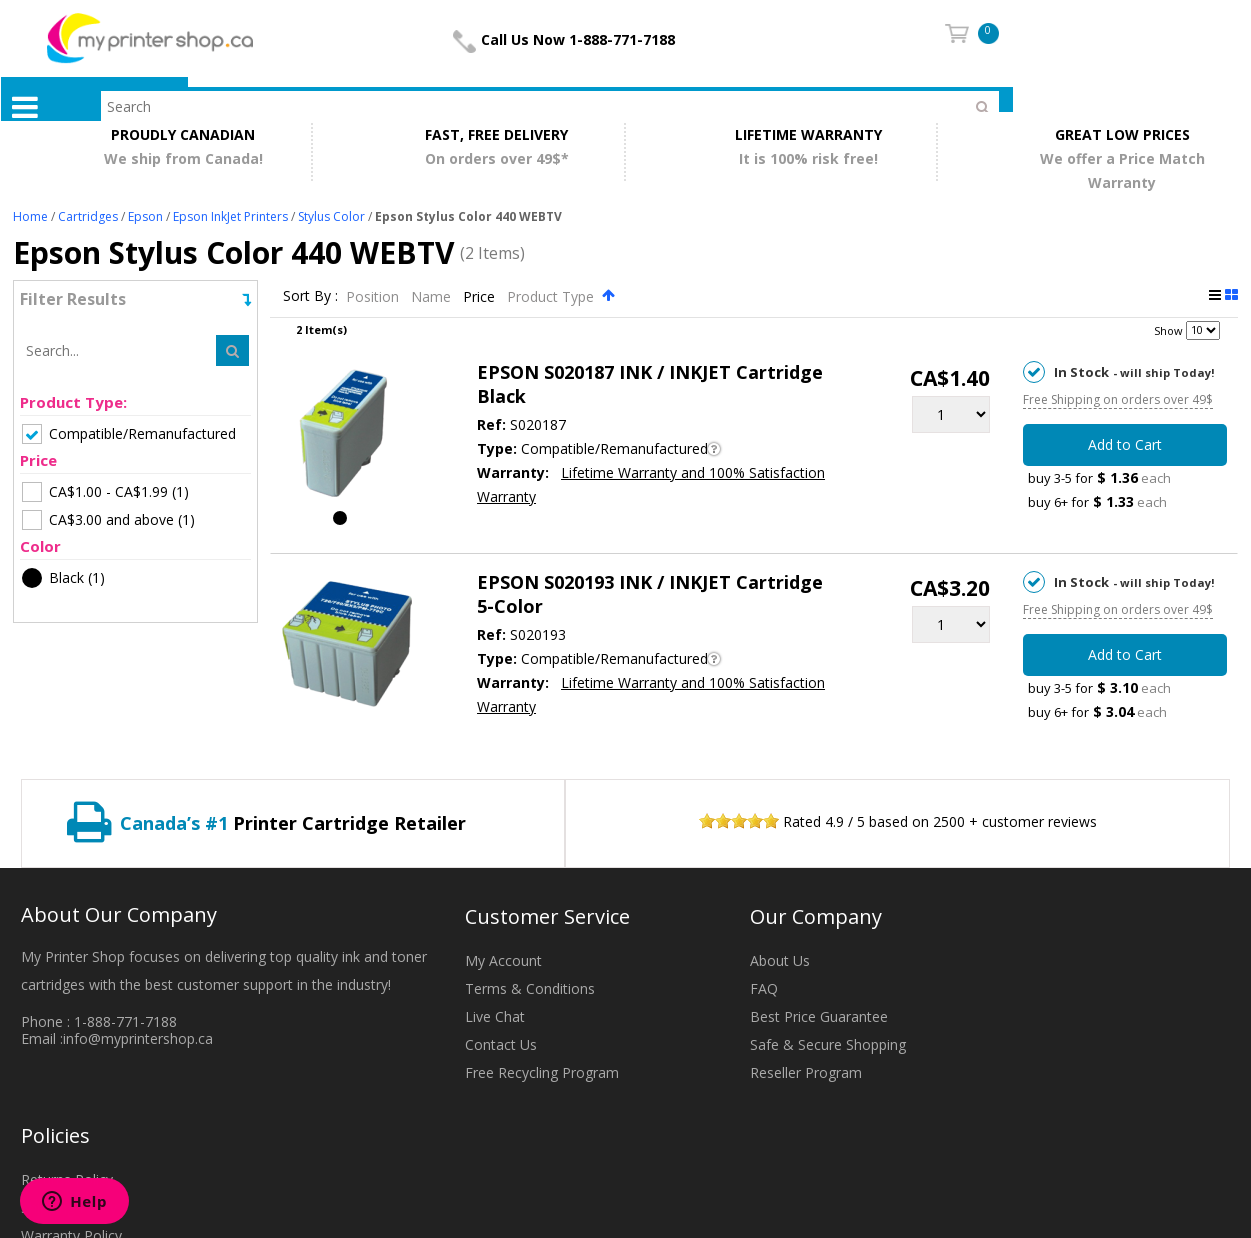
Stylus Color (331, 216)
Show (1168, 329)
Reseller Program (806, 1072)
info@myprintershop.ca (138, 1038)
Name (433, 296)
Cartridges (88, 216)
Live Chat (495, 1016)
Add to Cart (1125, 444)
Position (374, 296)
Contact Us (501, 1044)
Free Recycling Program (542, 1072)
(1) (105, 492)
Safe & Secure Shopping (828, 1044)
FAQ (764, 988)
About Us (780, 960)
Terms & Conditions (530, 988)
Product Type (552, 296)
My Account (503, 960)
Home (30, 216)
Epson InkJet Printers (230, 216)
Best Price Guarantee (819, 1016)
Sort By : (310, 296)
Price (481, 296)
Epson (145, 216)
